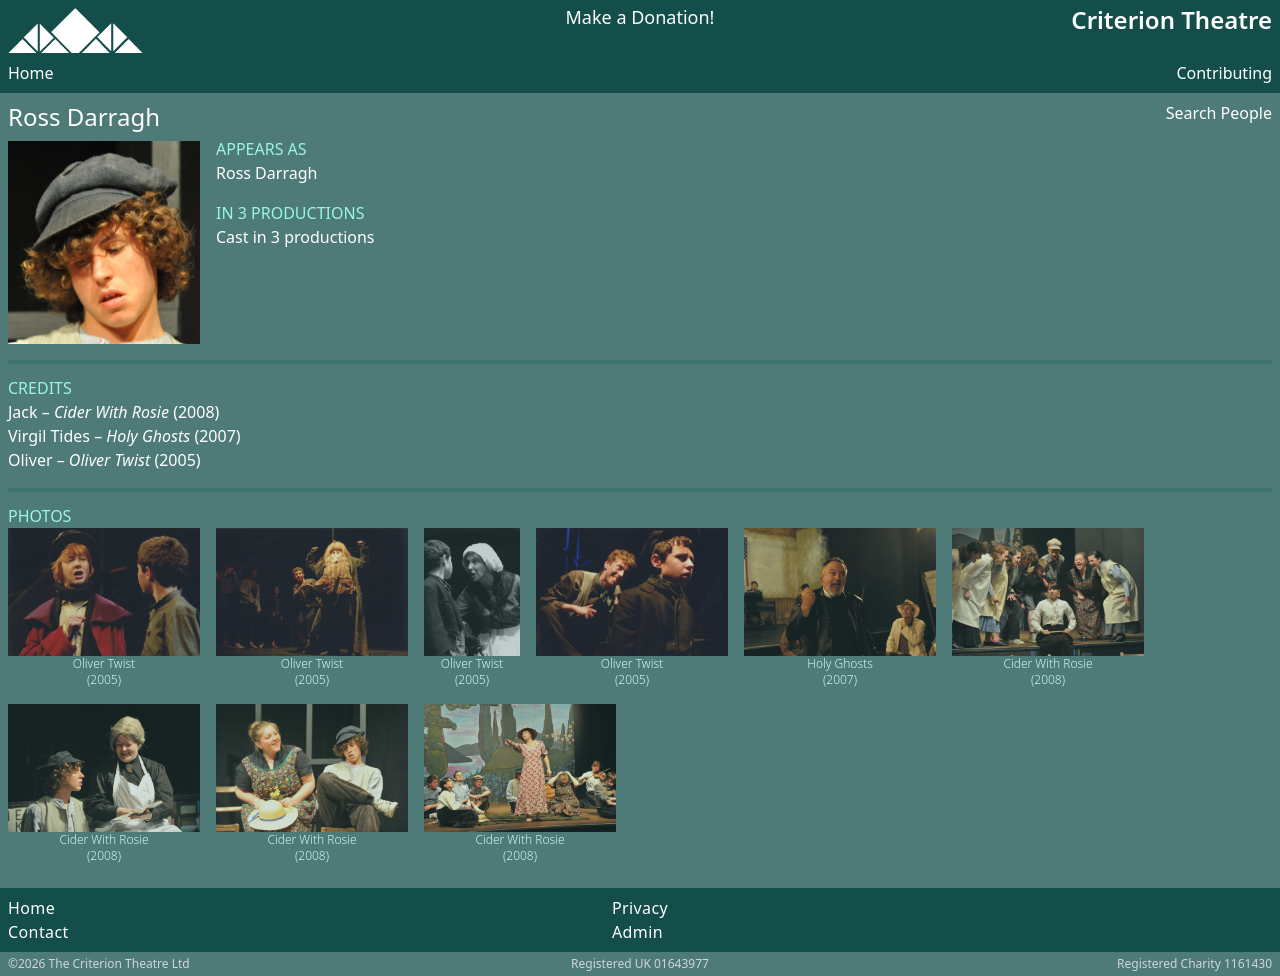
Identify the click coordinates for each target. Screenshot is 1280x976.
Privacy (640, 908)
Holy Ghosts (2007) (840, 671)
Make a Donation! (640, 18)
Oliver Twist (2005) (104, 671)
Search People (1219, 113)
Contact (38, 932)
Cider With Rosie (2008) (1047, 671)
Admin (637, 932)
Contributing (1224, 73)
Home (31, 73)
